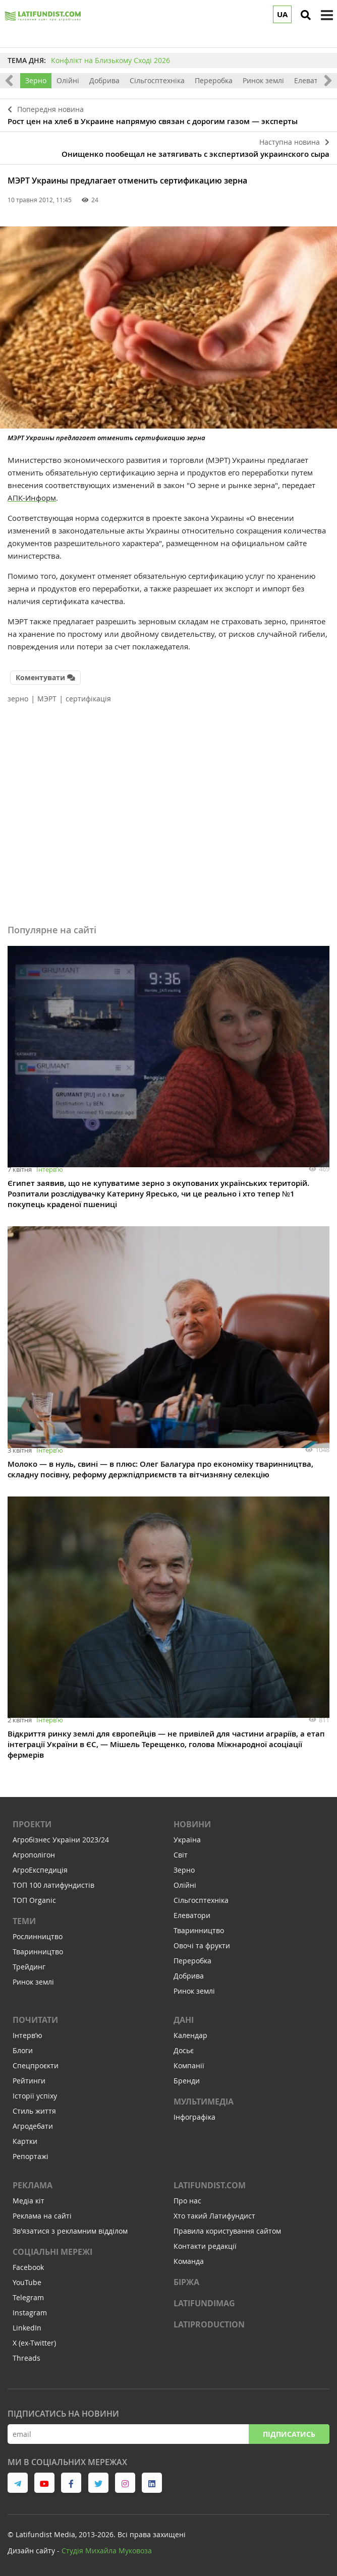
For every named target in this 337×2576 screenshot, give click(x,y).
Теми (24, 1921)
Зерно (35, 80)
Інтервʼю (49, 1169)
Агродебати (33, 2126)
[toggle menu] (327, 15)
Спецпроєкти (36, 2065)
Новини (192, 1824)
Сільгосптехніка (157, 80)
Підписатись (289, 2434)
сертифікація (88, 698)
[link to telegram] (18, 2483)
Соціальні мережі (52, 2251)
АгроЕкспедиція (40, 1870)
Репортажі (30, 2156)
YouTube (27, 2282)
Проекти (32, 1824)
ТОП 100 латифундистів (53, 1885)
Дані (184, 2019)
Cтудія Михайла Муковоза (107, 2550)
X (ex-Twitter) (34, 2343)
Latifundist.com (210, 2185)
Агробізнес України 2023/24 (61, 1839)
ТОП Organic (34, 1900)
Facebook (28, 2267)
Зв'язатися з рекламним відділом (70, 2231)
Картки (25, 2141)
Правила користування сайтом (227, 2231)
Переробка (214, 80)
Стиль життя (34, 2111)
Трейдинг (29, 1966)
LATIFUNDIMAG (204, 2303)
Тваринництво (38, 1951)
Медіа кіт (28, 2200)
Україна (187, 1839)
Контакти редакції (205, 2246)
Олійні (68, 80)
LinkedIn (27, 2327)
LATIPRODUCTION (209, 2324)
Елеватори (312, 80)
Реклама (32, 2185)
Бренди (187, 2080)
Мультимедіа (204, 2101)
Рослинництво (38, 1936)
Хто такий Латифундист (214, 2216)
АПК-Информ (32, 498)
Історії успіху (35, 2096)
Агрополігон (34, 1855)
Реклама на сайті (42, 2216)
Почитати (35, 2019)
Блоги (23, 2050)
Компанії (189, 2065)
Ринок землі (263, 80)
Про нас (187, 2200)
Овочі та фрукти (202, 1945)
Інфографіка (194, 2117)
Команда (189, 2261)
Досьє (184, 2050)
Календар (190, 2035)
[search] (306, 15)
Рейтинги (29, 2080)
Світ (181, 1855)
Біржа (186, 2282)
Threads (26, 2358)
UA (282, 14)
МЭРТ (47, 698)
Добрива (104, 80)
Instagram (30, 2312)
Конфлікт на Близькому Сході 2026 (110, 60)
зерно (18, 698)
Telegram (28, 2297)
